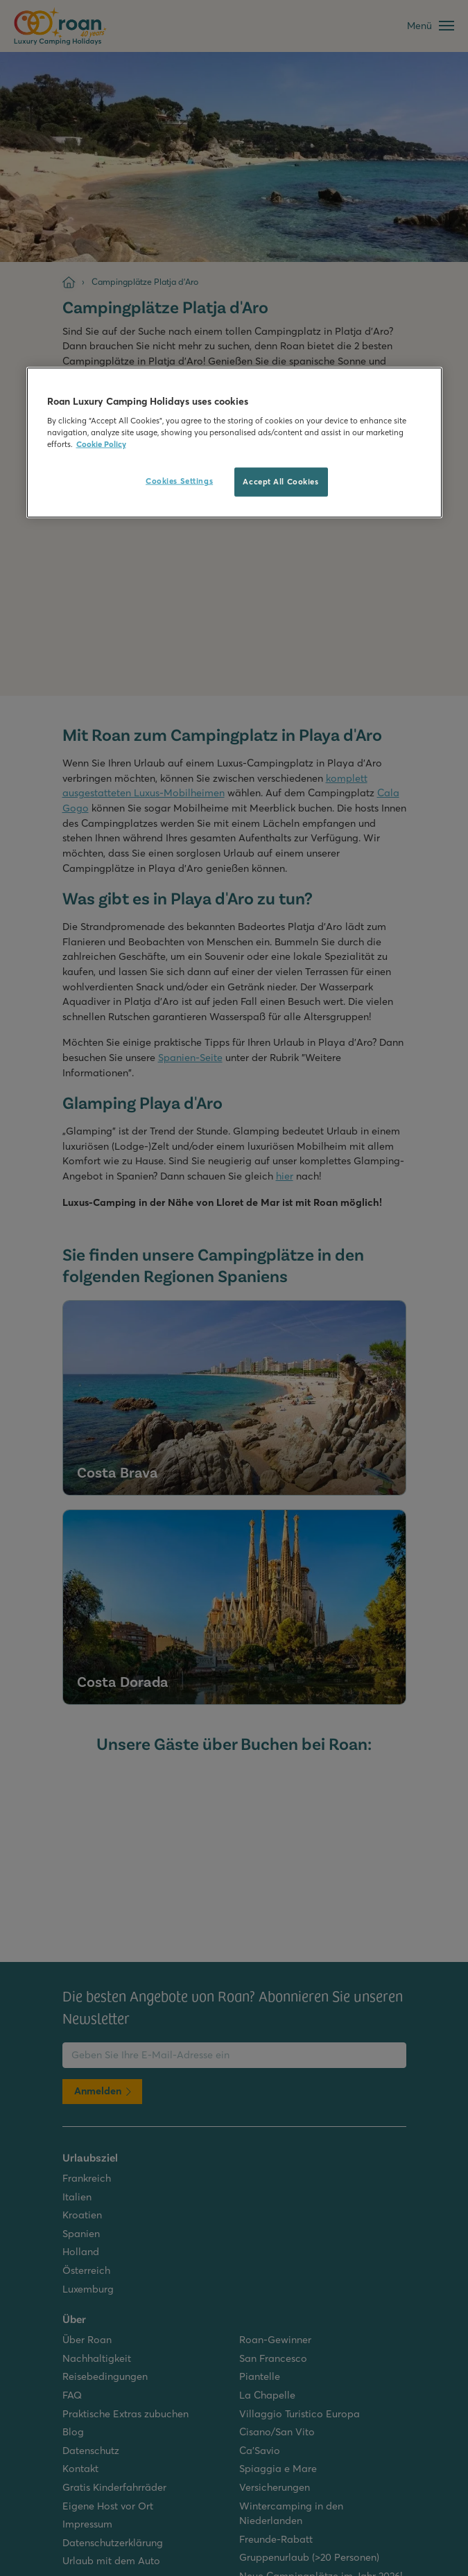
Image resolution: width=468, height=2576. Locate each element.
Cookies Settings (179, 481)
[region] (234, 442)
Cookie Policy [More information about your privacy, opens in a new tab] (101, 444)
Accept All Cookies (280, 482)
